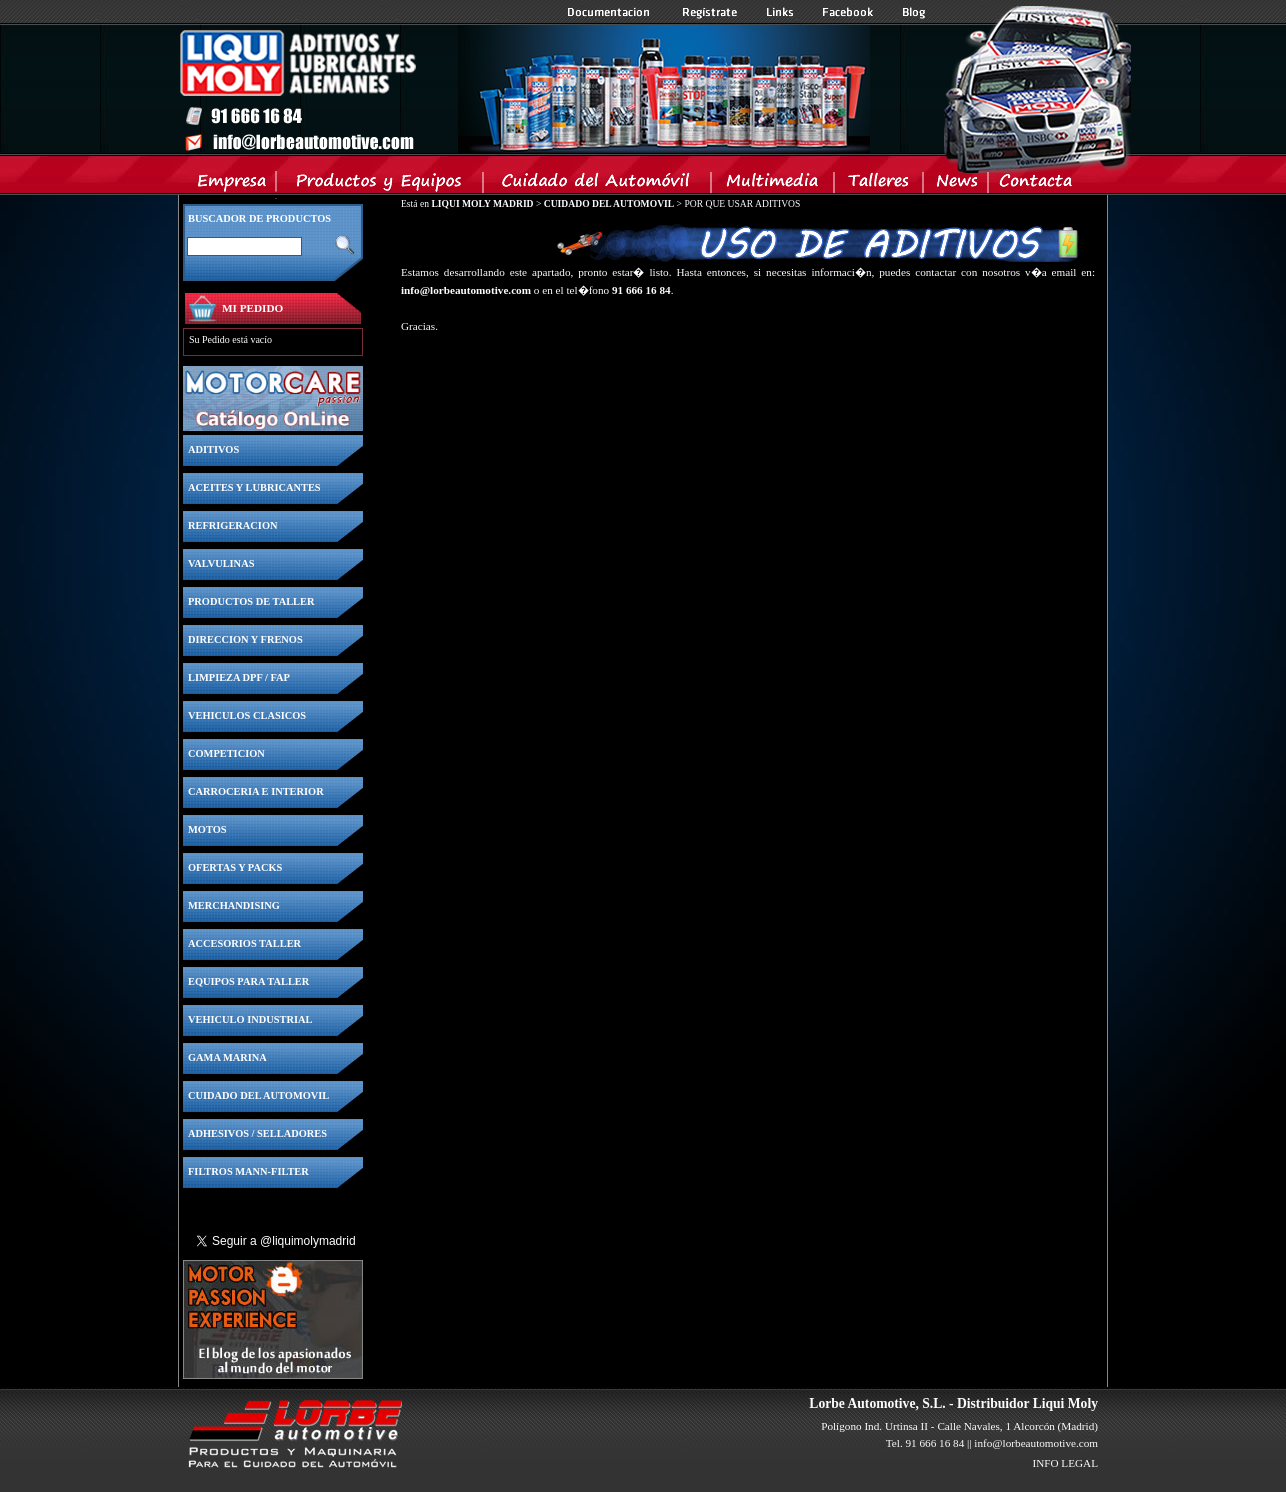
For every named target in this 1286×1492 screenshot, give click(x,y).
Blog (914, 12)
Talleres (879, 185)
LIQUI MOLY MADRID (482, 203)
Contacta (1035, 185)
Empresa (232, 185)
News (956, 185)
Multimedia (773, 185)
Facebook (848, 12)
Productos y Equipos (380, 185)
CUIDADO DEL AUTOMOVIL (609, 203)
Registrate (710, 12)
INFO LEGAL (1065, 1463)
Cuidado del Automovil (599, 185)
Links (780, 12)
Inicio (524, 89)
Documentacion (610, 12)
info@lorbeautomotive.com (466, 290)
